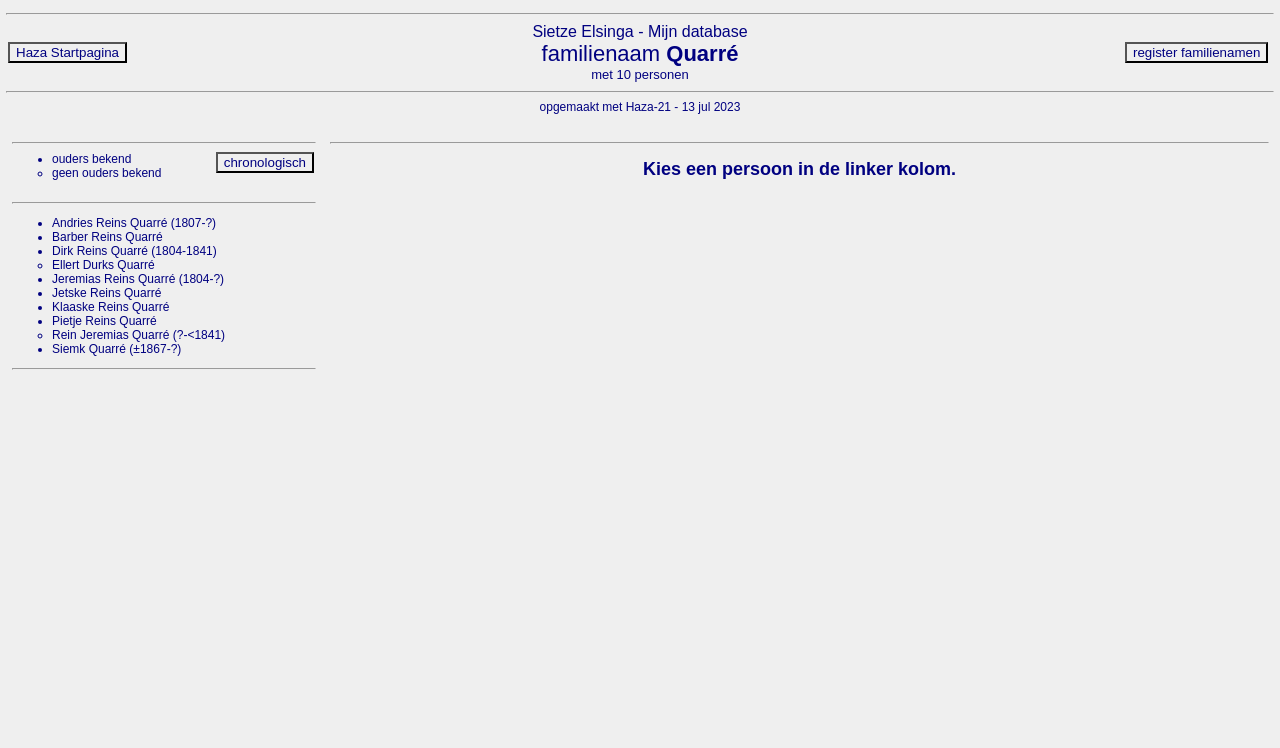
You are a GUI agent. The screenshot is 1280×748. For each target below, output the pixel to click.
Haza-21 (648, 107)
